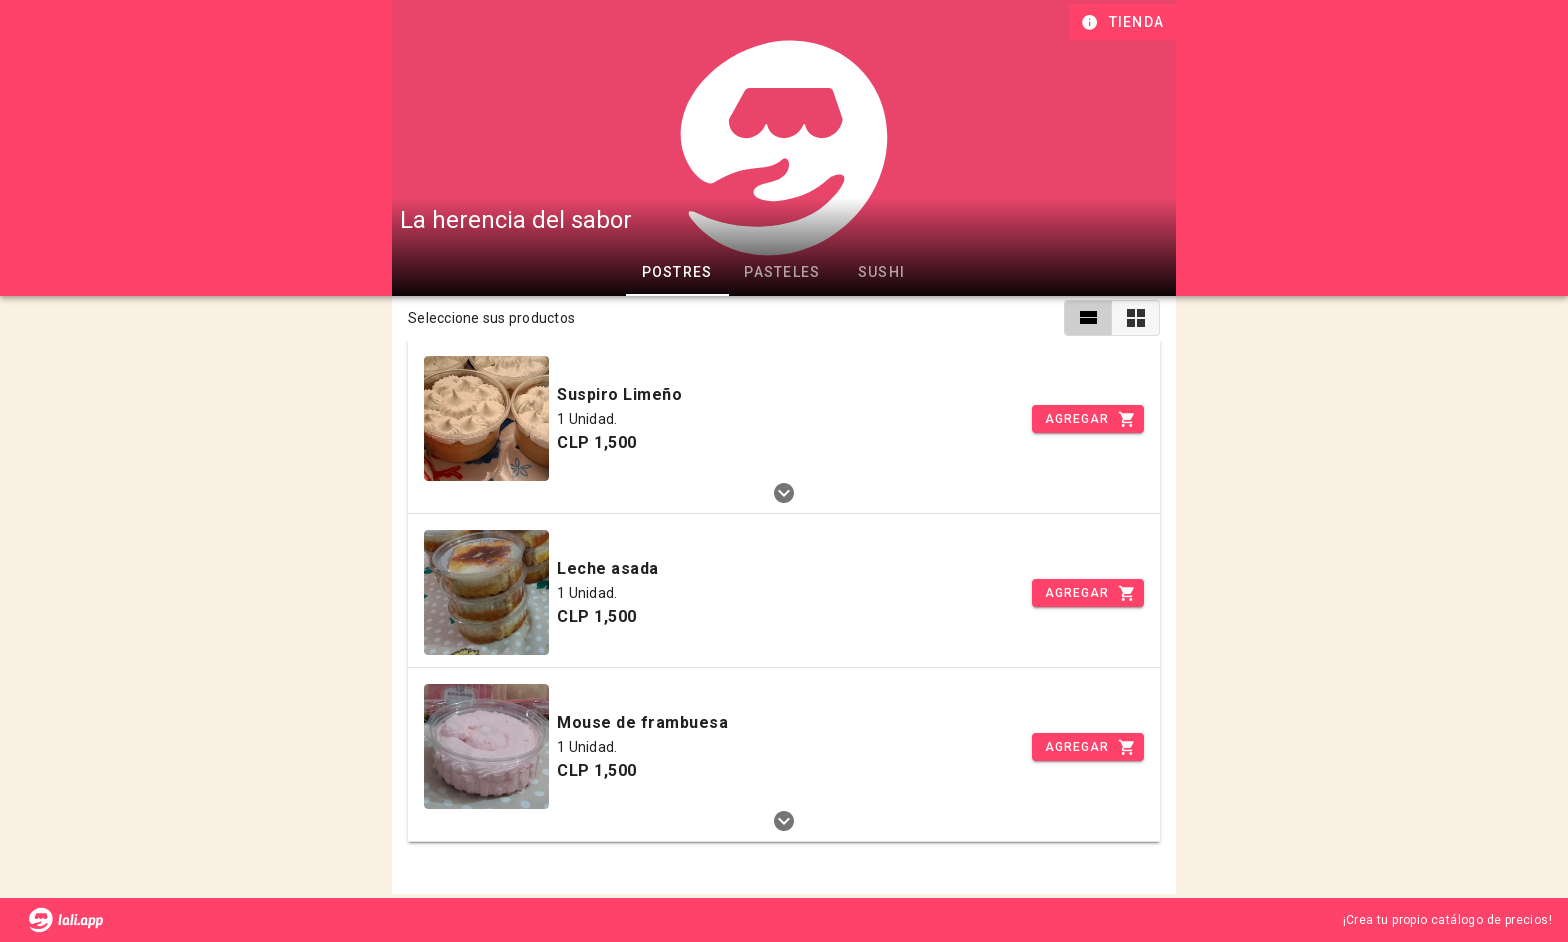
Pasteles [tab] (782, 272)
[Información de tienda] (1124, 22)
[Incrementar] (1088, 419)
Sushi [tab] (881, 272)
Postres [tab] (677, 272)
